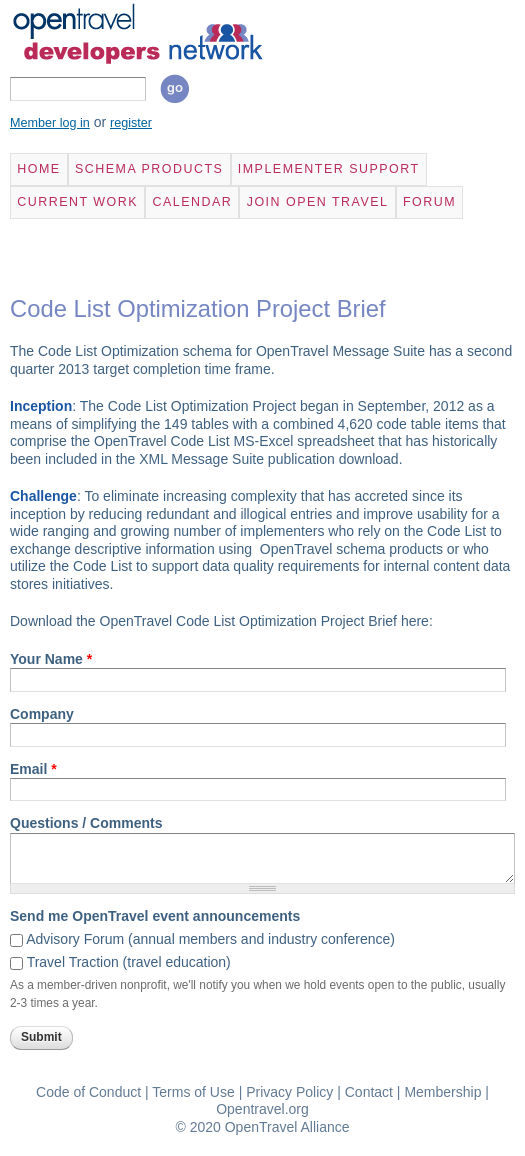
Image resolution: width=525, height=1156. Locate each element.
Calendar (192, 202)
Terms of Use (193, 1092)
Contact (369, 1092)
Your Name (51, 659)
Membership (442, 1092)
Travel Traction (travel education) (129, 962)
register (131, 123)
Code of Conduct (88, 1092)
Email (33, 769)
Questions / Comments (86, 823)
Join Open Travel (318, 202)
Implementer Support (329, 169)
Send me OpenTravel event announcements (155, 916)
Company (42, 714)
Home (38, 169)
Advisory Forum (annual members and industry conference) (210, 939)
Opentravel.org (262, 1109)
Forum (429, 202)
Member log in (50, 123)
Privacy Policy (289, 1092)
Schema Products (149, 169)
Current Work (77, 202)
